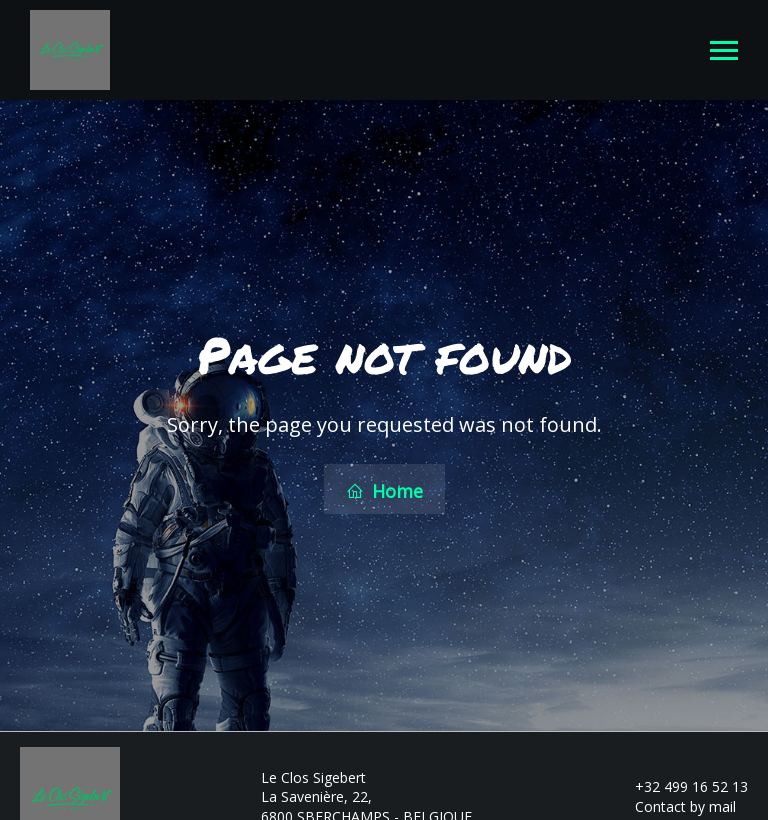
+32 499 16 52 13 (680, 784)
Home (384, 490)
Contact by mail (674, 804)
